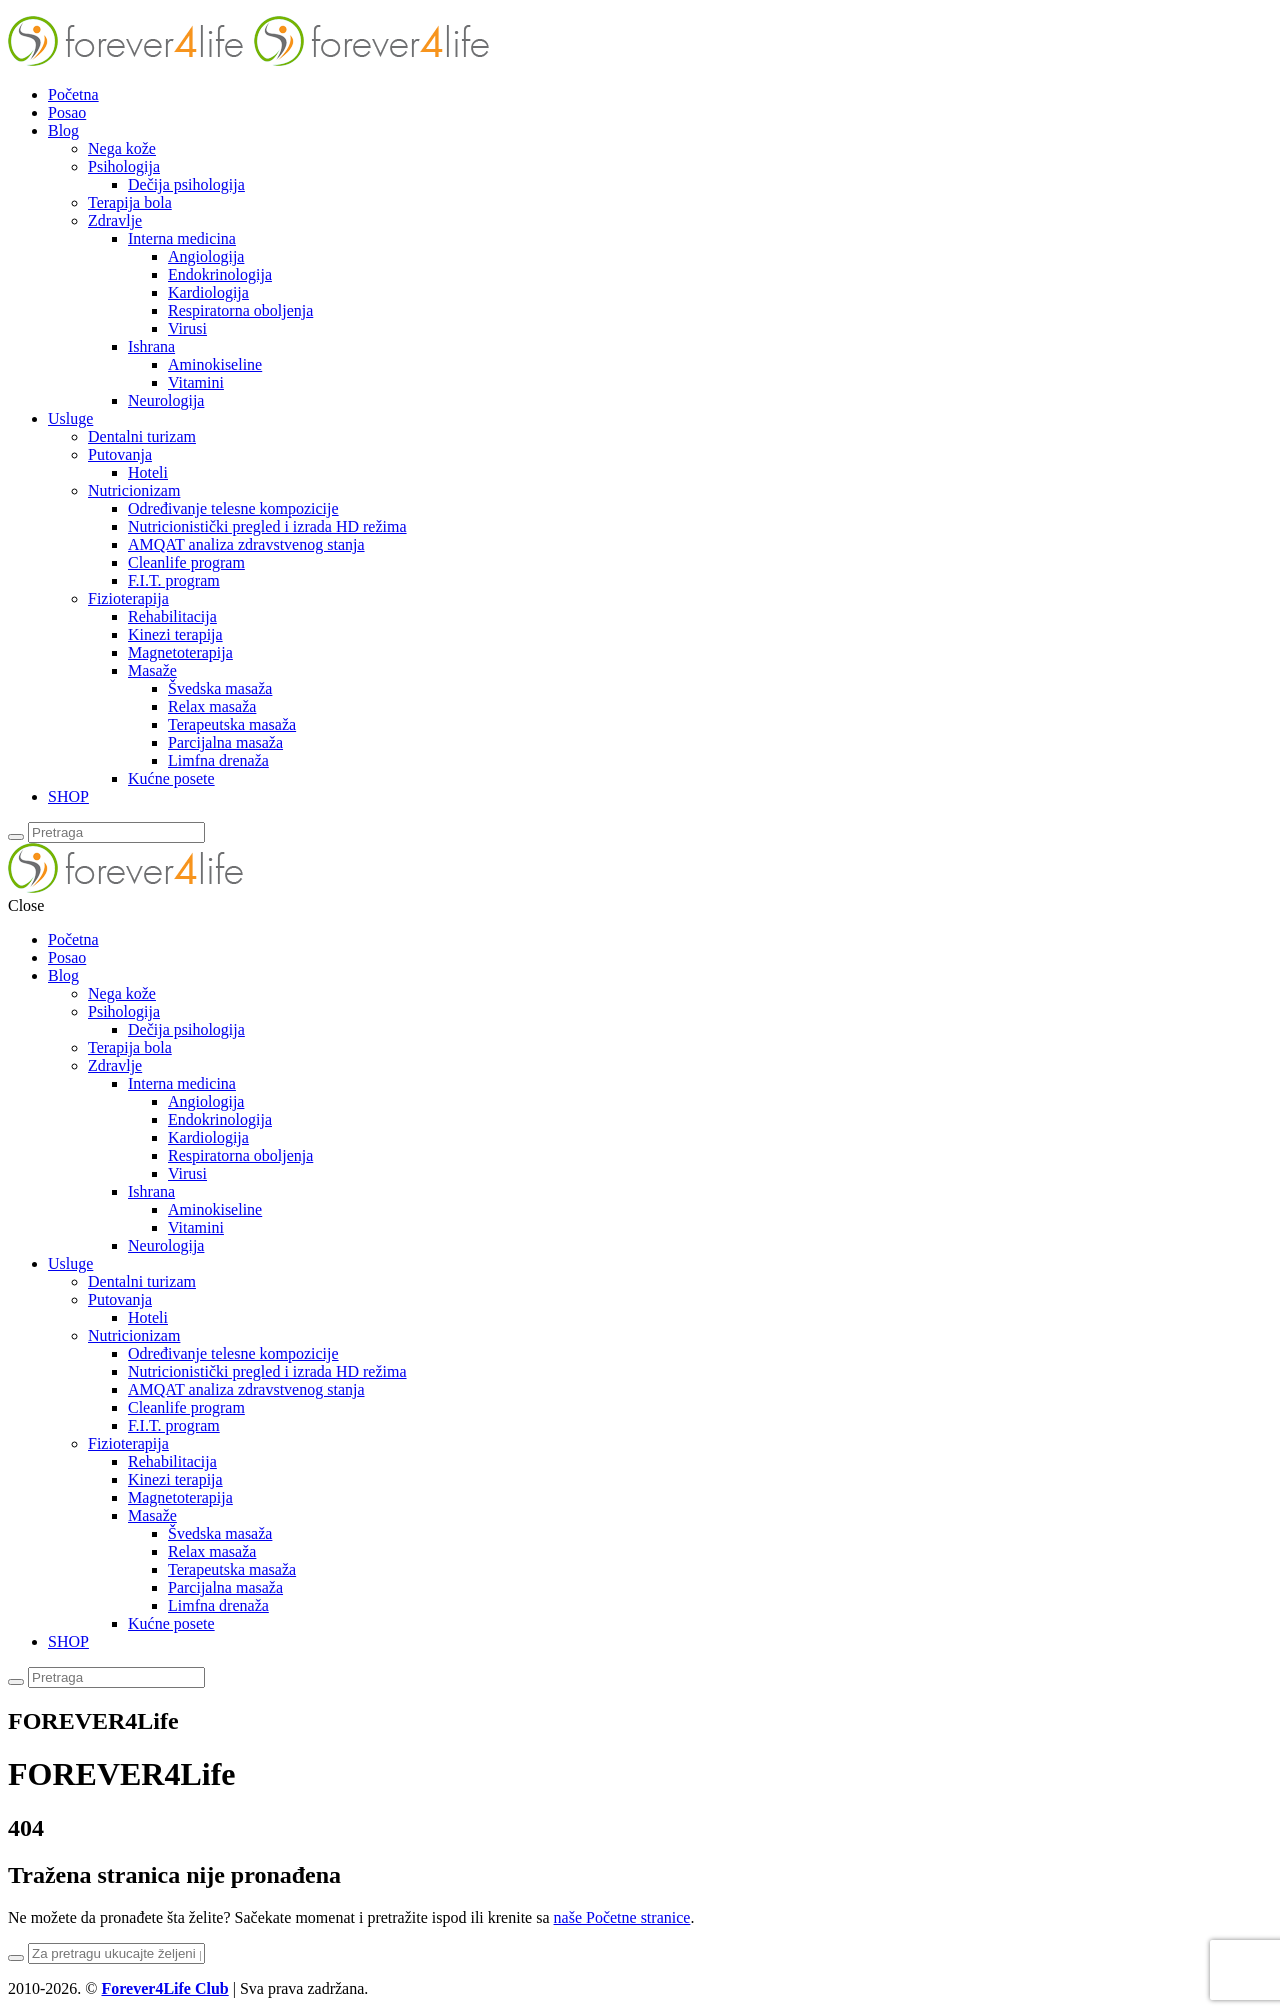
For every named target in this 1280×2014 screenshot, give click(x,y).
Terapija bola (130, 202)
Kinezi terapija (175, 634)
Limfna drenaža (218, 760)
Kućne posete (171, 778)
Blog (63, 130)
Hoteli (148, 472)
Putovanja (120, 454)
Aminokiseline (215, 364)
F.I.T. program (174, 580)
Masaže (152, 670)
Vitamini (196, 382)
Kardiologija (208, 292)
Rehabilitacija (172, 616)
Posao (67, 112)
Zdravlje (115, 220)
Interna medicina (182, 238)
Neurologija (166, 400)
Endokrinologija (220, 274)
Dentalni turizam (142, 436)
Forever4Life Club (164, 1988)
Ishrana (151, 346)
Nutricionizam (134, 490)
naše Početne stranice (622, 1917)
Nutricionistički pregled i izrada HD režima (267, 526)
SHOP (68, 796)
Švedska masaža (220, 688)
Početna (73, 94)
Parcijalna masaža (225, 742)
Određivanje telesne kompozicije (233, 508)
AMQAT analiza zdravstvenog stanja (246, 544)
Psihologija (124, 166)
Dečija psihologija (186, 184)
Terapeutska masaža (232, 724)
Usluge (70, 418)
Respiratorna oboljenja (240, 310)
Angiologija (206, 256)
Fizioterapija (128, 598)
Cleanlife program (186, 562)
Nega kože (122, 148)
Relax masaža (212, 706)
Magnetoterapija (180, 652)
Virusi (187, 328)
